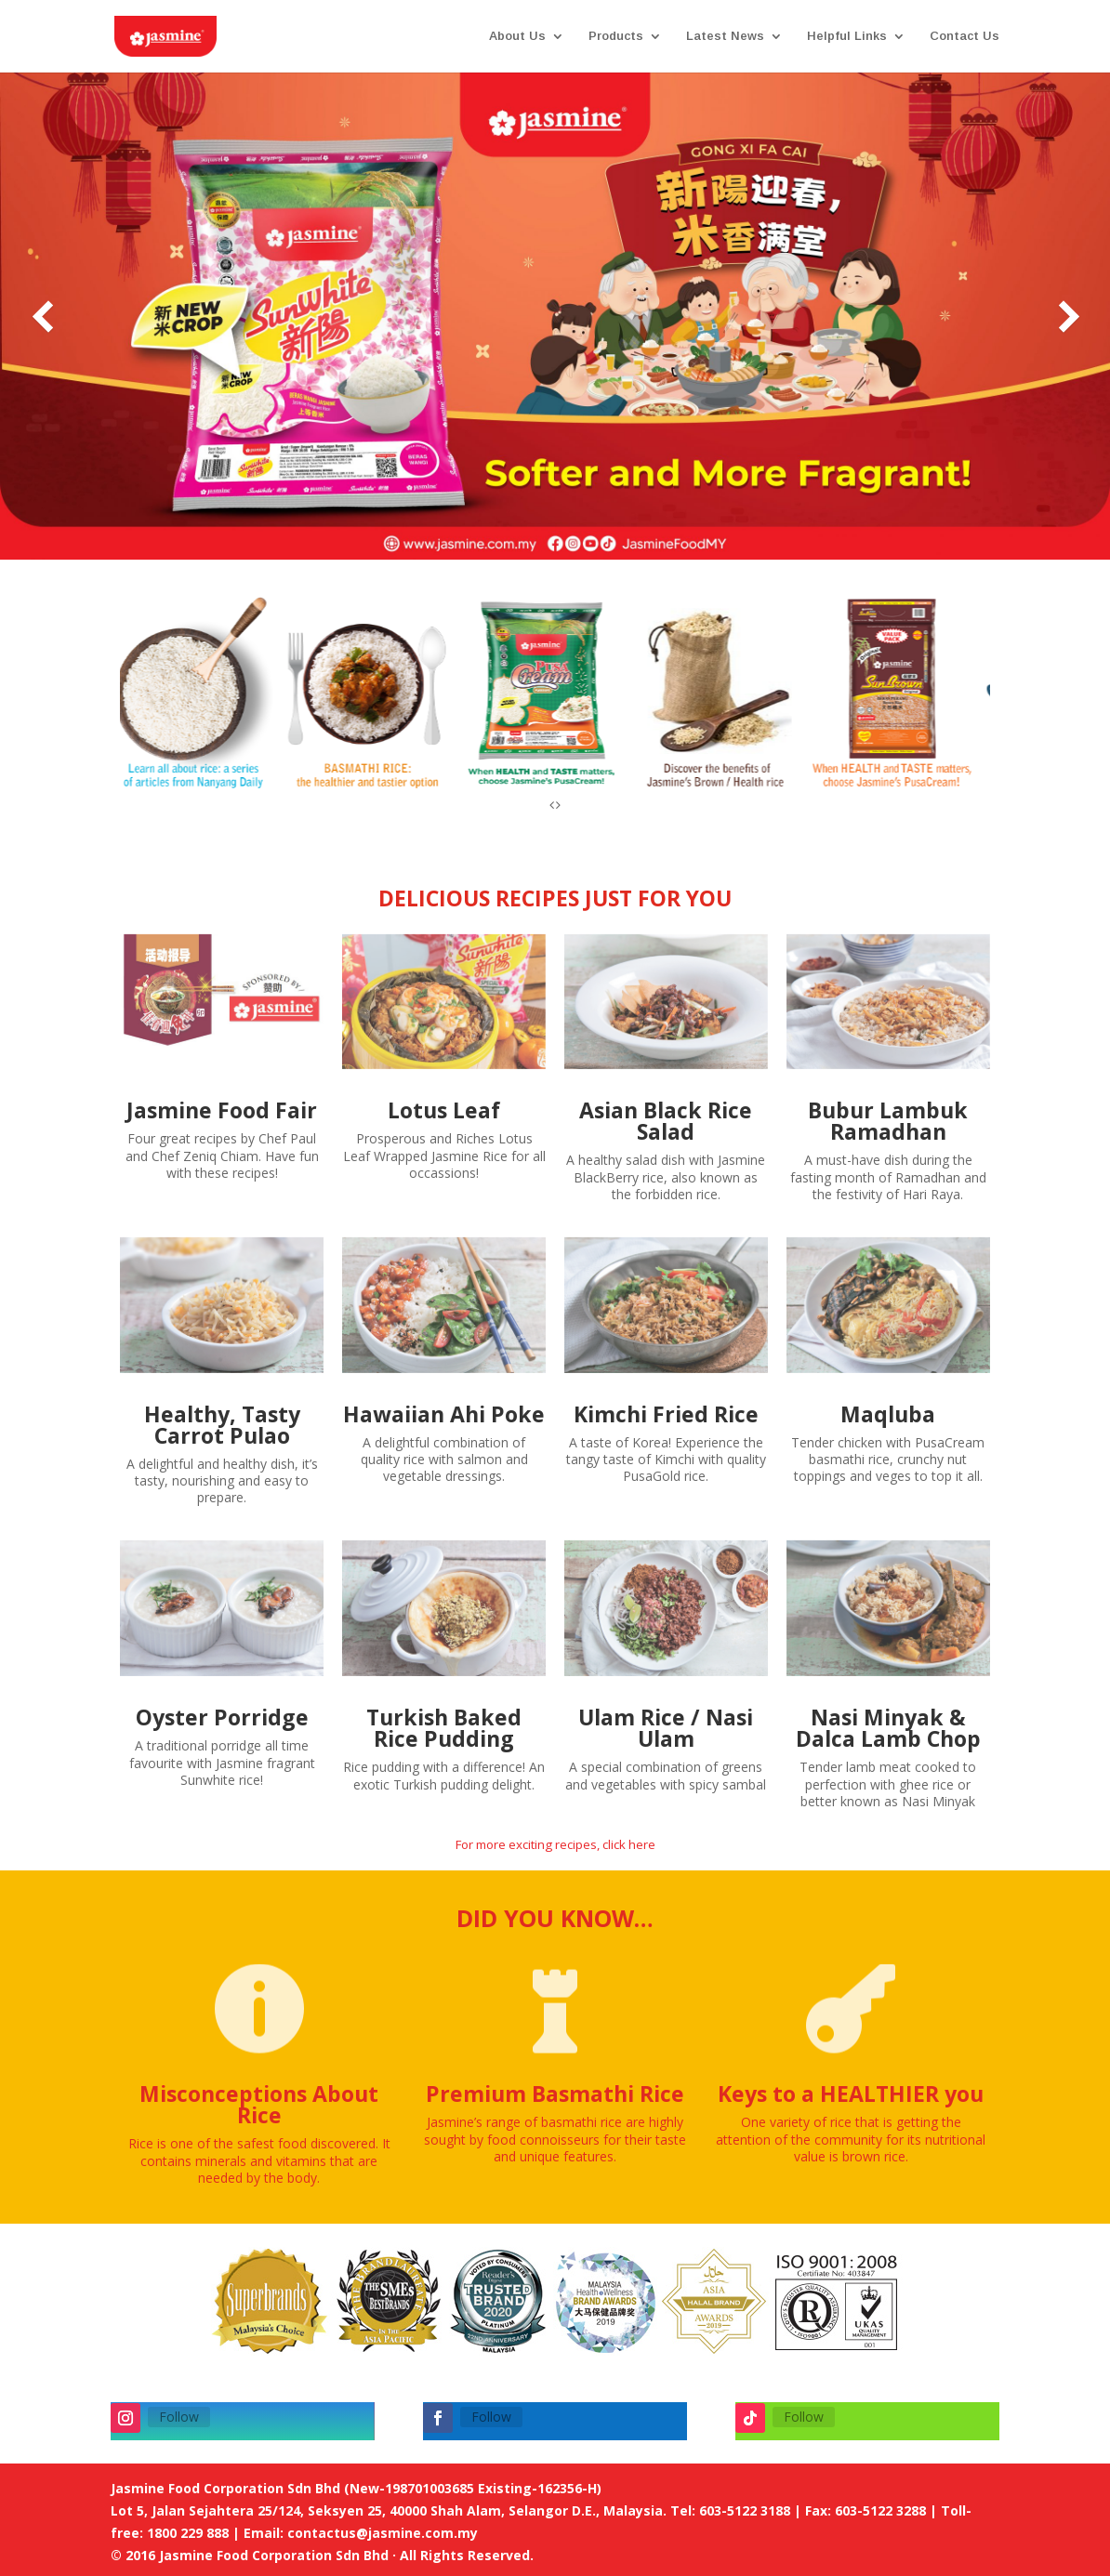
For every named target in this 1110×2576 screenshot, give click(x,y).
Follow (179, 2416)
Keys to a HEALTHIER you (851, 2093)
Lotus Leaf (444, 1110)
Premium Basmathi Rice (555, 2093)
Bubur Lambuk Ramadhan (888, 1120)
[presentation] (551, 807)
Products (615, 36)
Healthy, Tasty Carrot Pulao (222, 1424)
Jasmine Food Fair (221, 1110)
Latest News (725, 36)
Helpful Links (847, 36)
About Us (517, 36)
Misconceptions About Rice (258, 2104)
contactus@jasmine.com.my (382, 2533)
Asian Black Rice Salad (665, 1120)
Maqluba (887, 1414)
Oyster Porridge (222, 1717)
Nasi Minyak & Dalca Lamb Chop (888, 1727)
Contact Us (964, 36)
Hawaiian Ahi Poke (444, 1414)
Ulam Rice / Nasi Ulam (665, 1727)
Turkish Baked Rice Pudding (444, 1727)
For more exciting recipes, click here (555, 1844)
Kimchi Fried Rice (666, 1414)
